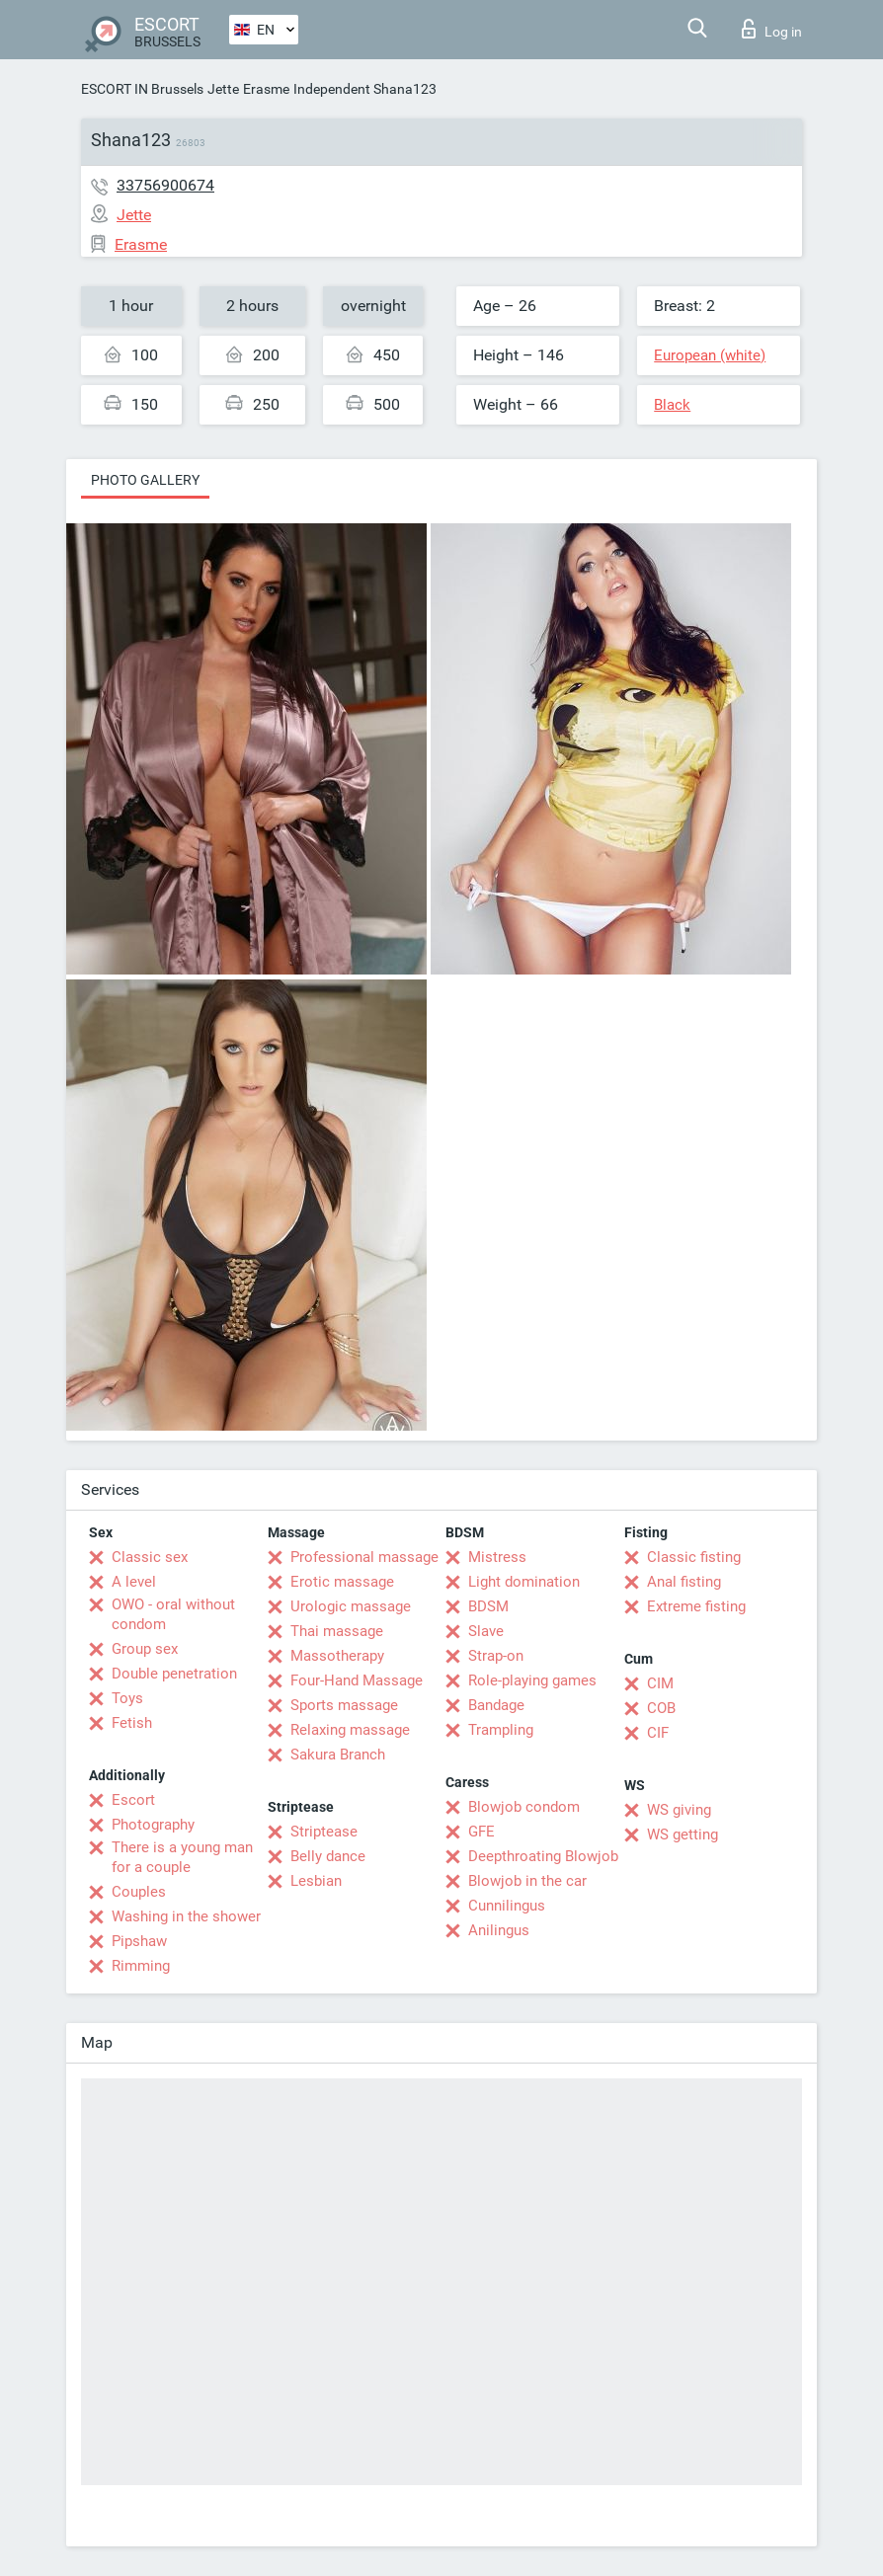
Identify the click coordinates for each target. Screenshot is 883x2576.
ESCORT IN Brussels (142, 89)
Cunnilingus (506, 1905)
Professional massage (364, 1557)
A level (134, 1582)
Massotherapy (337, 1656)
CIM (660, 1683)
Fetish (132, 1723)
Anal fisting (684, 1582)
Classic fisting (694, 1557)
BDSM (488, 1606)
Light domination (524, 1582)
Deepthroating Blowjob (543, 1856)
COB (661, 1708)
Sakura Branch (337, 1754)
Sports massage (344, 1705)
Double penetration (174, 1673)
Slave (486, 1631)
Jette (223, 89)
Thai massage (336, 1631)
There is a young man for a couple (182, 1857)
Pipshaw (139, 1941)
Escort (133, 1800)
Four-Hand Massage (356, 1680)
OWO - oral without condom (173, 1614)
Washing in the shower (186, 1916)
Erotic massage (342, 1582)
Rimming (141, 1966)
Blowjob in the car (527, 1881)
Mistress (497, 1557)
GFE (481, 1831)
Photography (153, 1825)
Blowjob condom (524, 1807)
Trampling (500, 1730)
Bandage (496, 1705)
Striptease (324, 1831)
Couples (139, 1892)
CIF (658, 1733)
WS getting (682, 1834)
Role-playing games (532, 1680)
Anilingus (498, 1930)
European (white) (709, 355)
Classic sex (150, 1557)
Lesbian (316, 1881)
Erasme (266, 89)
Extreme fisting (696, 1606)
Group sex (145, 1649)
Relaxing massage (350, 1730)
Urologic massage (350, 1606)
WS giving (679, 1810)
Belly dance (327, 1856)
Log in (772, 28)
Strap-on (495, 1656)
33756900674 (165, 185)
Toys (127, 1698)
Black (672, 405)
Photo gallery (145, 480)
